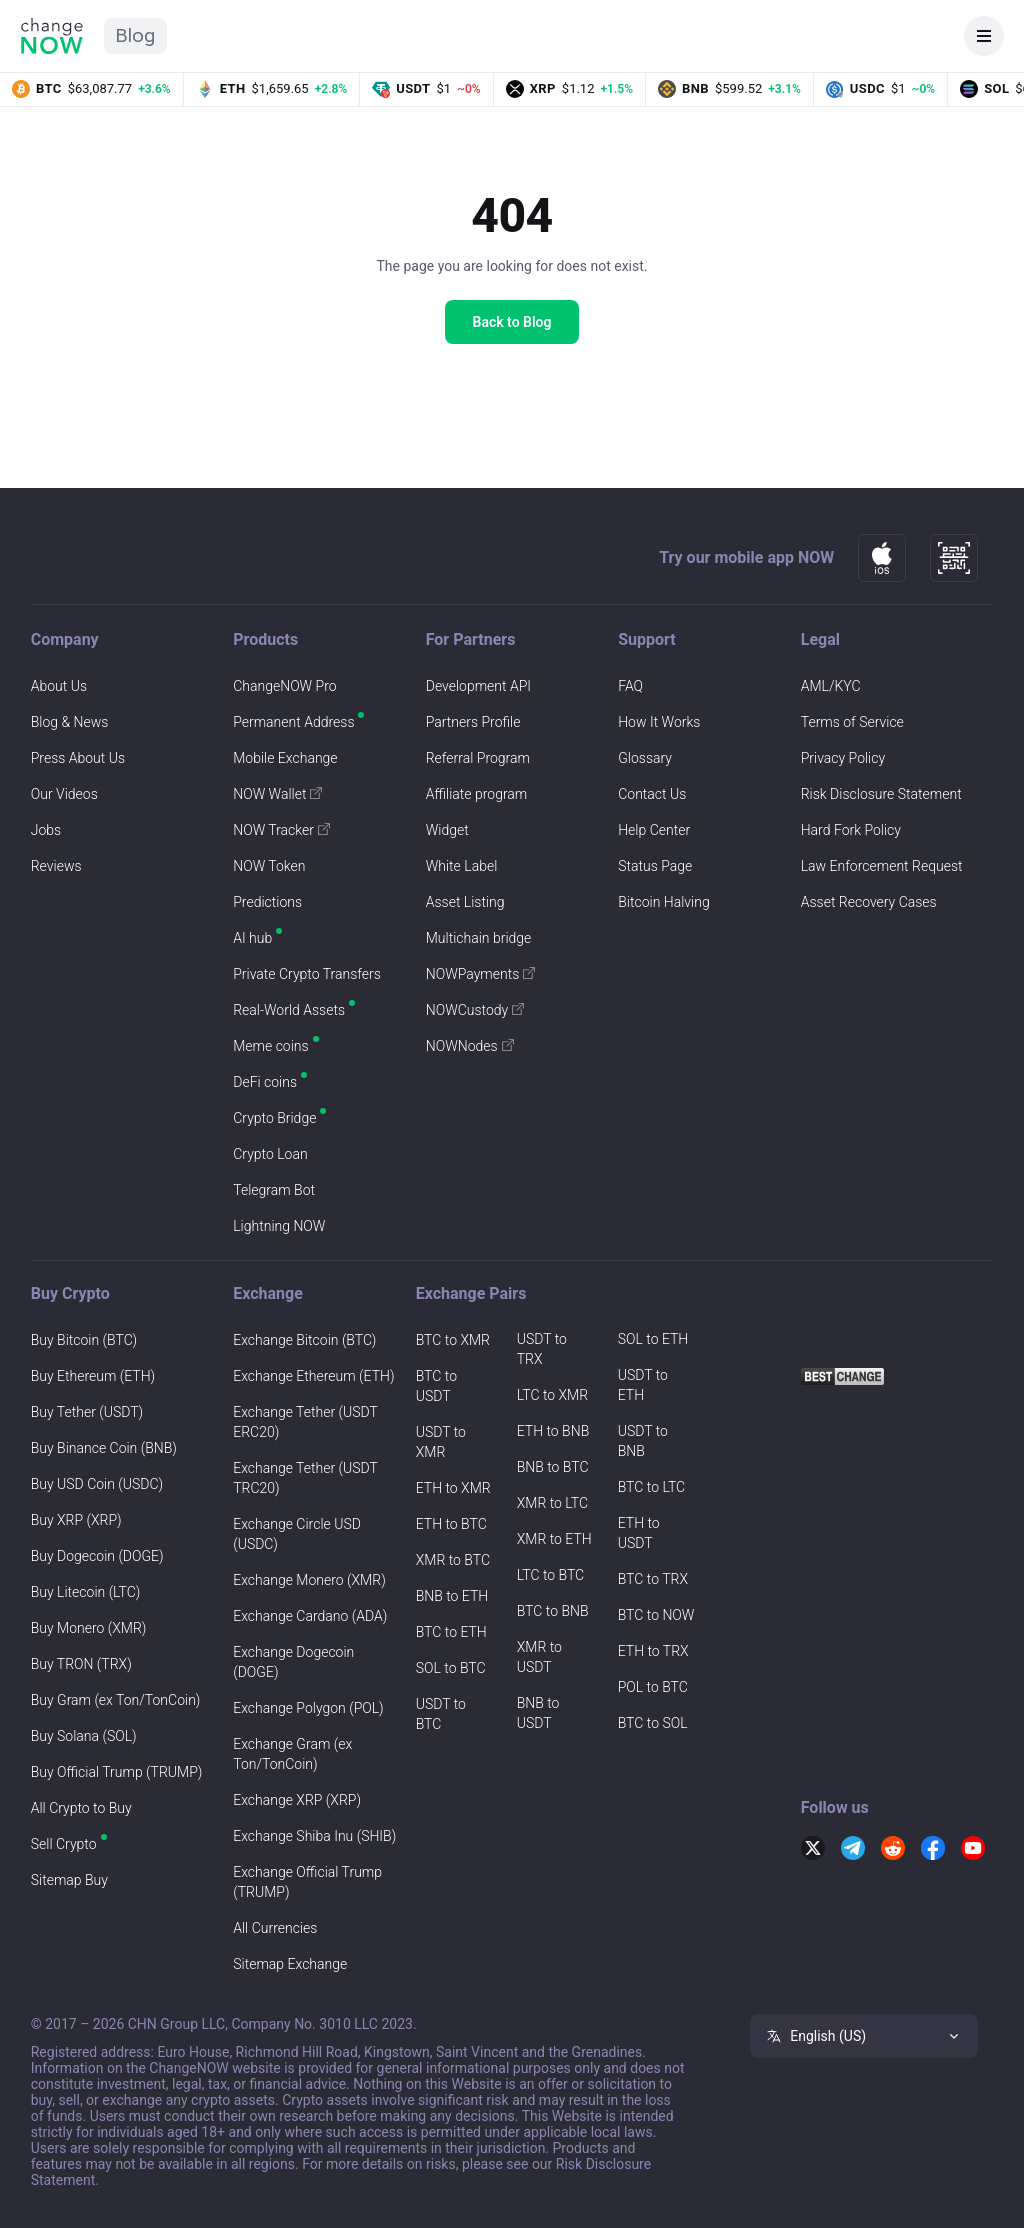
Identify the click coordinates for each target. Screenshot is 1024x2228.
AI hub (252, 938)
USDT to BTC (441, 1714)
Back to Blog (512, 322)
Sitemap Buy (69, 1880)
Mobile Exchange (285, 758)
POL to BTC (653, 1687)
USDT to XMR (441, 1442)
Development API (478, 686)
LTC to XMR (552, 1395)
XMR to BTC (453, 1560)
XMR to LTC (552, 1503)
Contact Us (652, 794)
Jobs (46, 830)
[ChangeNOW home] (52, 36)
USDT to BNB (643, 1441)
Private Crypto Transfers (307, 974)
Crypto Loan (270, 1154)
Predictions (267, 902)
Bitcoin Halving (663, 902)
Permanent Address (293, 722)
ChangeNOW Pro (284, 686)
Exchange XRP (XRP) (297, 1800)
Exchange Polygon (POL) (308, 1708)
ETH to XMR (453, 1488)
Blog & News (70, 722)
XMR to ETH (554, 1539)
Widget (447, 830)
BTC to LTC (651, 1487)
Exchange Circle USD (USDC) (297, 1534)
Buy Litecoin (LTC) (86, 1592)
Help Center (654, 830)
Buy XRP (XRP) (76, 1520)
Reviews (56, 866)
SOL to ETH (653, 1339)
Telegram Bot (274, 1190)
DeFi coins (265, 1082)
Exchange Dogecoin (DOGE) (293, 1662)
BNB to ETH (452, 1596)
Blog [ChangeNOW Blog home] (135, 35)
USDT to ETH (643, 1385)
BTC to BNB (553, 1611)
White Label (462, 866)
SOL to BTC (451, 1668)
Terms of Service (852, 722)
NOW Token (269, 866)
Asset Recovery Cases (869, 902)
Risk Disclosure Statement (881, 794)
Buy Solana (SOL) (84, 1736)
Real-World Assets (289, 1010)
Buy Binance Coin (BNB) (104, 1448)
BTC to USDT (436, 1386)
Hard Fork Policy (851, 830)
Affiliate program (477, 794)
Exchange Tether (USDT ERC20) (305, 1422)
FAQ (630, 686)
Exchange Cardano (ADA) (310, 1616)
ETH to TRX (653, 1651)
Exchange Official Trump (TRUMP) (307, 1882)
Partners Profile (473, 722)
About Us (59, 686)
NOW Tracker (281, 830)
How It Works (659, 722)
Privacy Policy (843, 758)
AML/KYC (831, 686)
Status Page (655, 866)
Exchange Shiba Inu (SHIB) (314, 1836)
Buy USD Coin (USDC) (97, 1484)
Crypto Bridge (274, 1118)
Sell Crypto (64, 1844)
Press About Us (78, 758)
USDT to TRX (542, 1349)
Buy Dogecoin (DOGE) (97, 1556)
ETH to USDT (639, 1533)
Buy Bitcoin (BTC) (84, 1340)
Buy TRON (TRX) (81, 1664)
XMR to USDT (539, 1657)
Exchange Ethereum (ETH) (313, 1376)
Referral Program (478, 758)
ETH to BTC (451, 1524)
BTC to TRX (653, 1579)
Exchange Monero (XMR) (309, 1580)
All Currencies (275, 1928)
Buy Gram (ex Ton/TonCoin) (116, 1700)
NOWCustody (475, 1010)
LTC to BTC (550, 1575)
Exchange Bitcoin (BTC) (304, 1340)
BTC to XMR (453, 1340)
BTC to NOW (656, 1615)
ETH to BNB (553, 1431)
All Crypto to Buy (81, 1808)
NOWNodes (470, 1046)
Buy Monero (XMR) (89, 1628)
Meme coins (270, 1046)
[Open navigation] (984, 36)
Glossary (645, 758)
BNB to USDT (538, 1713)
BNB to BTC (553, 1467)
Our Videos (64, 794)
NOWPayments (481, 974)
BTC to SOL (653, 1723)
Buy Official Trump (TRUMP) (117, 1772)
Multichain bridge (479, 938)
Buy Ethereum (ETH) (93, 1376)
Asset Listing (465, 902)
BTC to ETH (451, 1632)
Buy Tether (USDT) (87, 1412)
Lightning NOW (279, 1226)
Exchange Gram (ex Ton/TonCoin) (292, 1754)
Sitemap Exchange (290, 1964)
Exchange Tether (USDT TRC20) (305, 1478)
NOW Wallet (277, 794)
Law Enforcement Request (882, 866)
